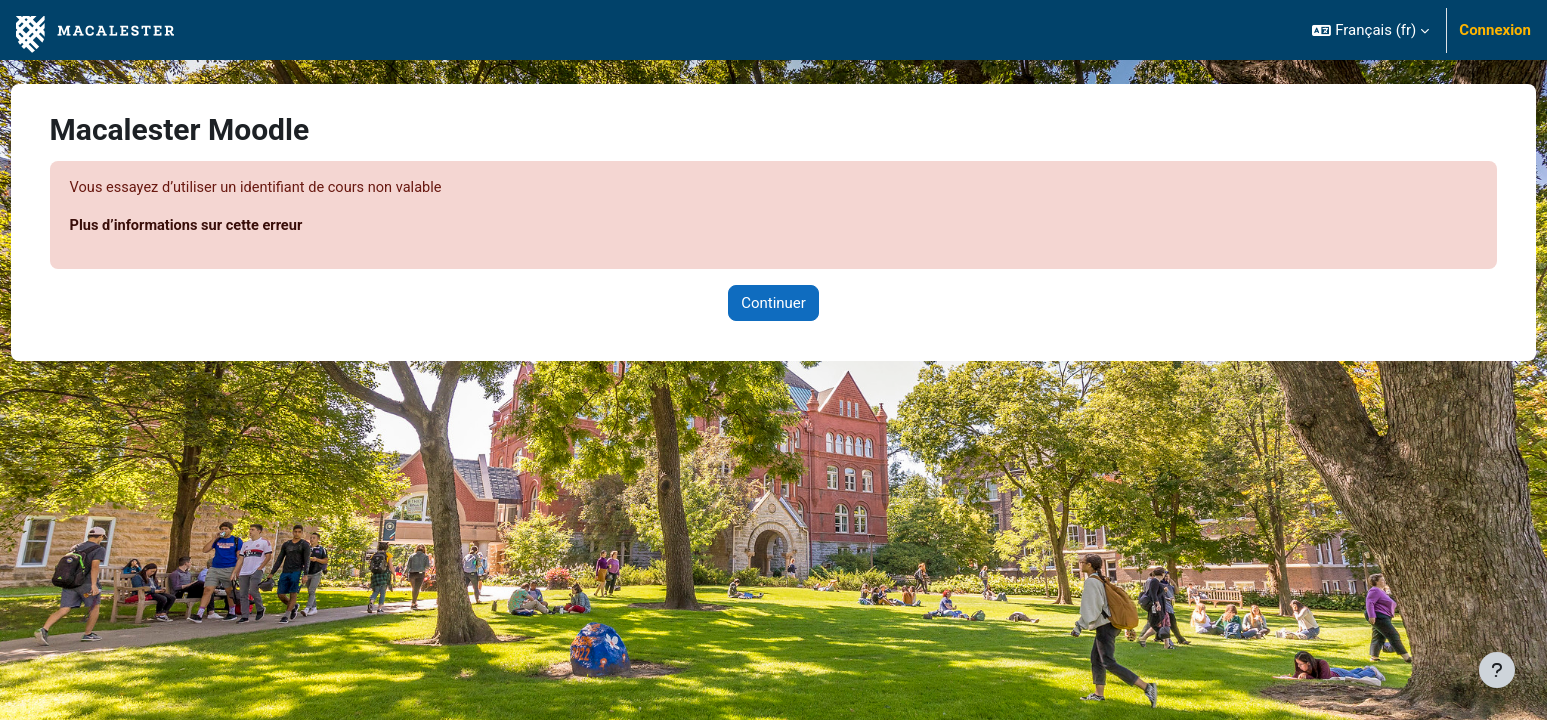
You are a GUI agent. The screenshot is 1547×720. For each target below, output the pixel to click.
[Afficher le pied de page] (1497, 670)
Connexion (1495, 30)
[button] (1370, 30)
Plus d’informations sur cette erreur (227, 227)
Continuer (773, 304)
